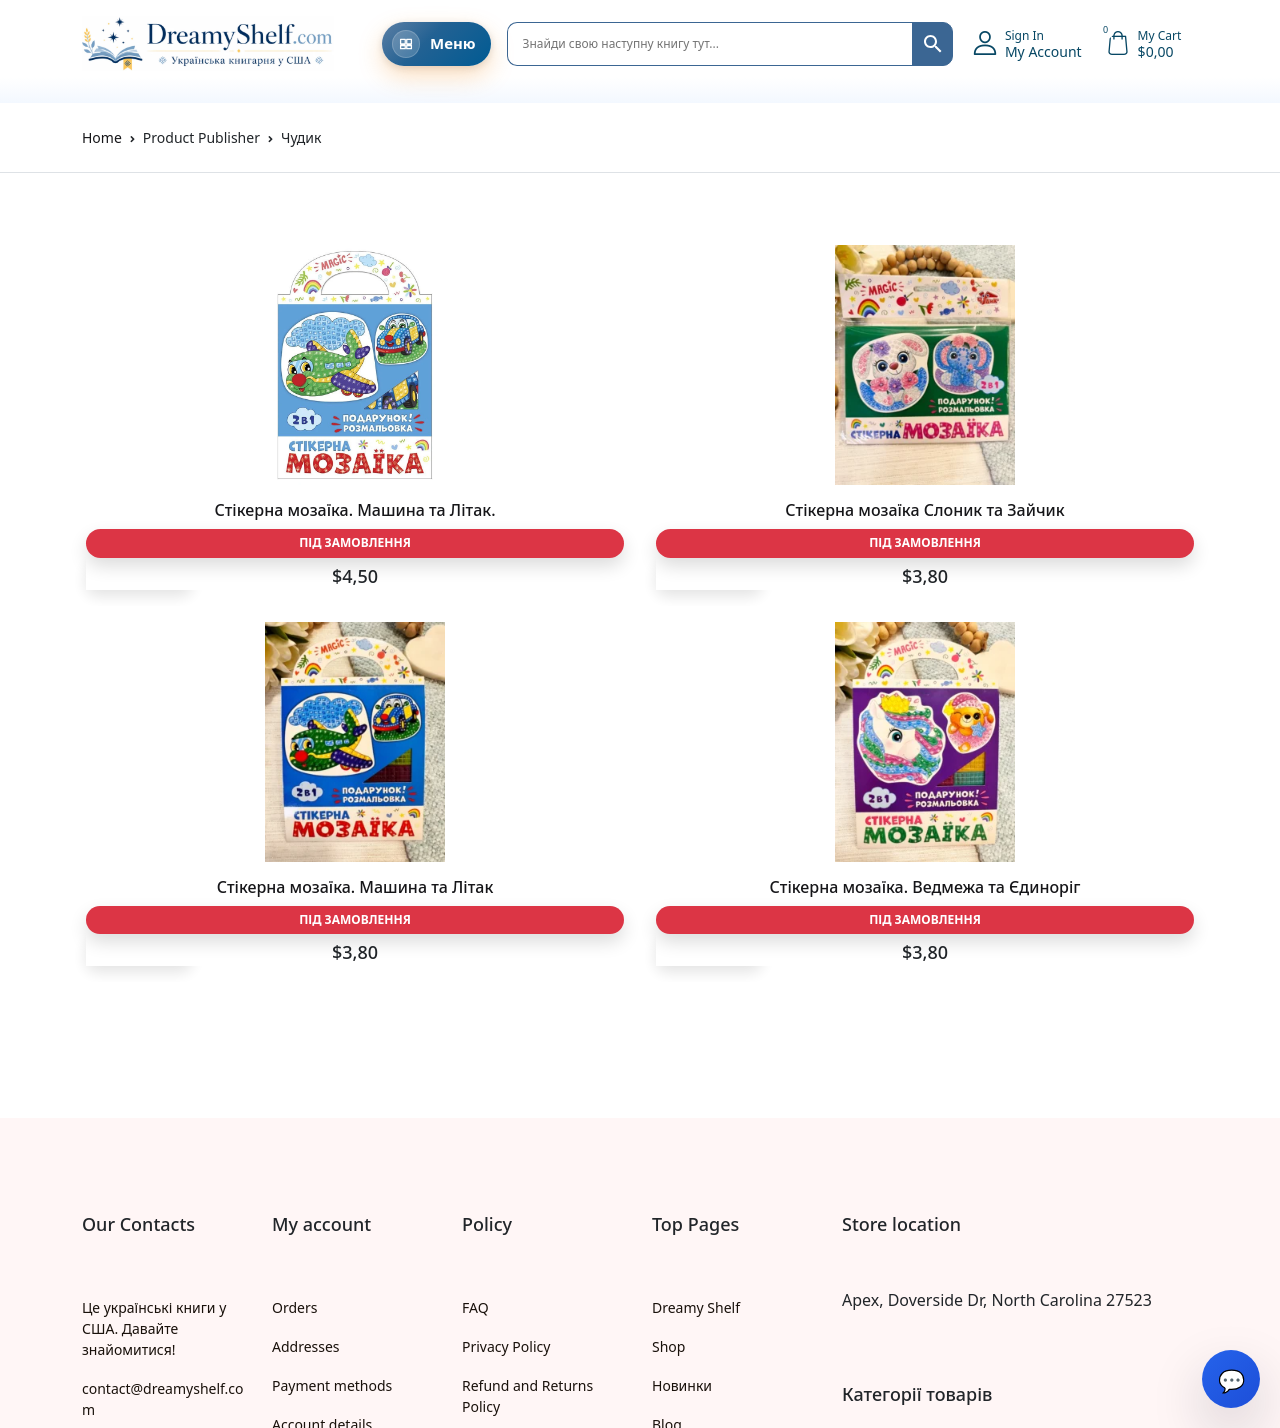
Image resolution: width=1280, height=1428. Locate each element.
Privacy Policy (506, 988)
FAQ (475, 949)
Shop (668, 988)
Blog (667, 1066)
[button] (1027, 44)
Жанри (675, 1105)
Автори (676, 1144)
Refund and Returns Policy (527, 1038)
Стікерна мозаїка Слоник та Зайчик (498, 520)
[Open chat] (1231, 1379)
